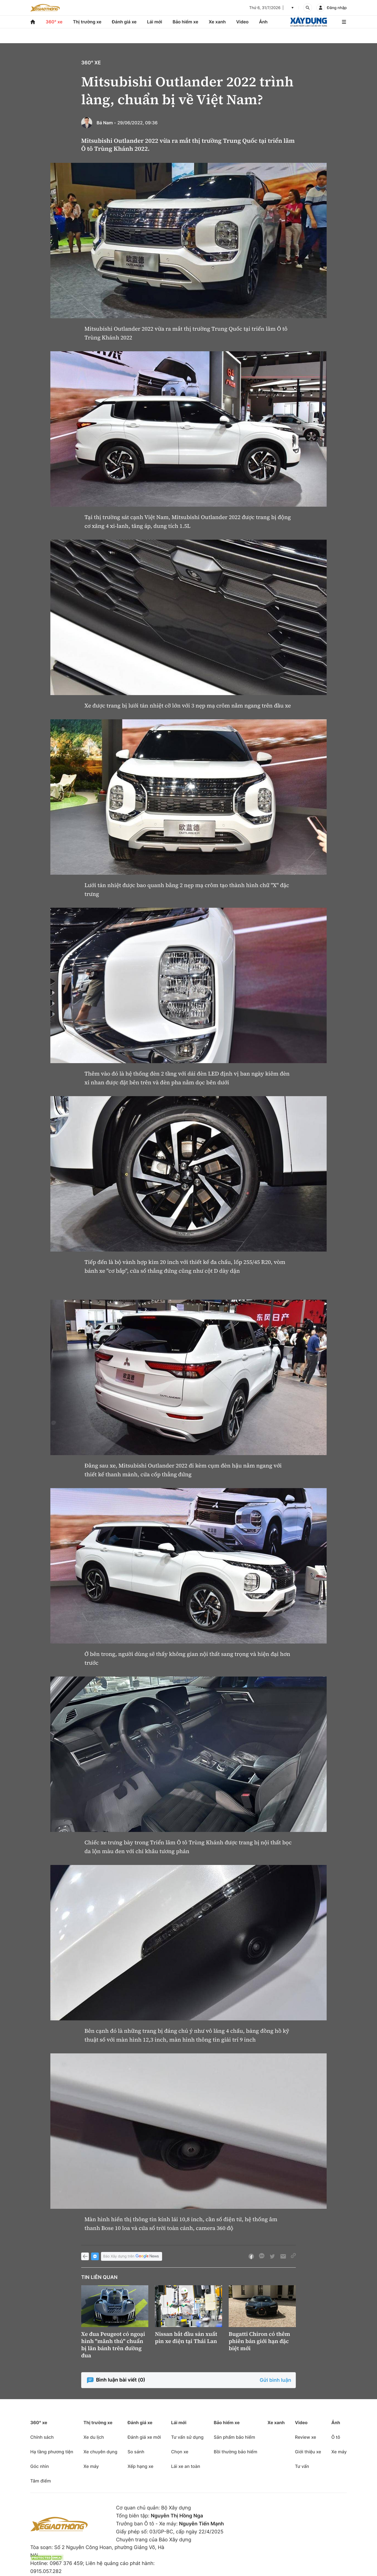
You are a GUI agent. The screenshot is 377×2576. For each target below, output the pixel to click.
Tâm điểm (40, 2481)
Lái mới (154, 21)
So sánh (135, 2451)
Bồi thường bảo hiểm (235, 2451)
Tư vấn (302, 2466)
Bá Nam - (106, 122)
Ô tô (335, 2437)
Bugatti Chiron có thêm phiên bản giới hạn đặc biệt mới (259, 2341)
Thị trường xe (87, 21)
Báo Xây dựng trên (131, 2256)
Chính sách (42, 2437)
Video (242, 21)
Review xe (305, 2437)
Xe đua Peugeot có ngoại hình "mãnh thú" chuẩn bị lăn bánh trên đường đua (113, 2344)
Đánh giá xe (124, 21)
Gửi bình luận (275, 2380)
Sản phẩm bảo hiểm (234, 2437)
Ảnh (263, 21)
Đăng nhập (337, 8)
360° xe (54, 21)
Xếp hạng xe (140, 2466)
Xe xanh (217, 21)
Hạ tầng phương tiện (51, 2451)
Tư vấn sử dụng (187, 2437)
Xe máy (91, 2466)
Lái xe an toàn (185, 2466)
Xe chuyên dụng (100, 2451)
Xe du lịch (93, 2437)
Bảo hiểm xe (185, 21)
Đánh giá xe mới (144, 2437)
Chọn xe (179, 2451)
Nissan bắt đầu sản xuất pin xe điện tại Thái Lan (186, 2337)
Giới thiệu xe (308, 2451)
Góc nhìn (39, 2466)
